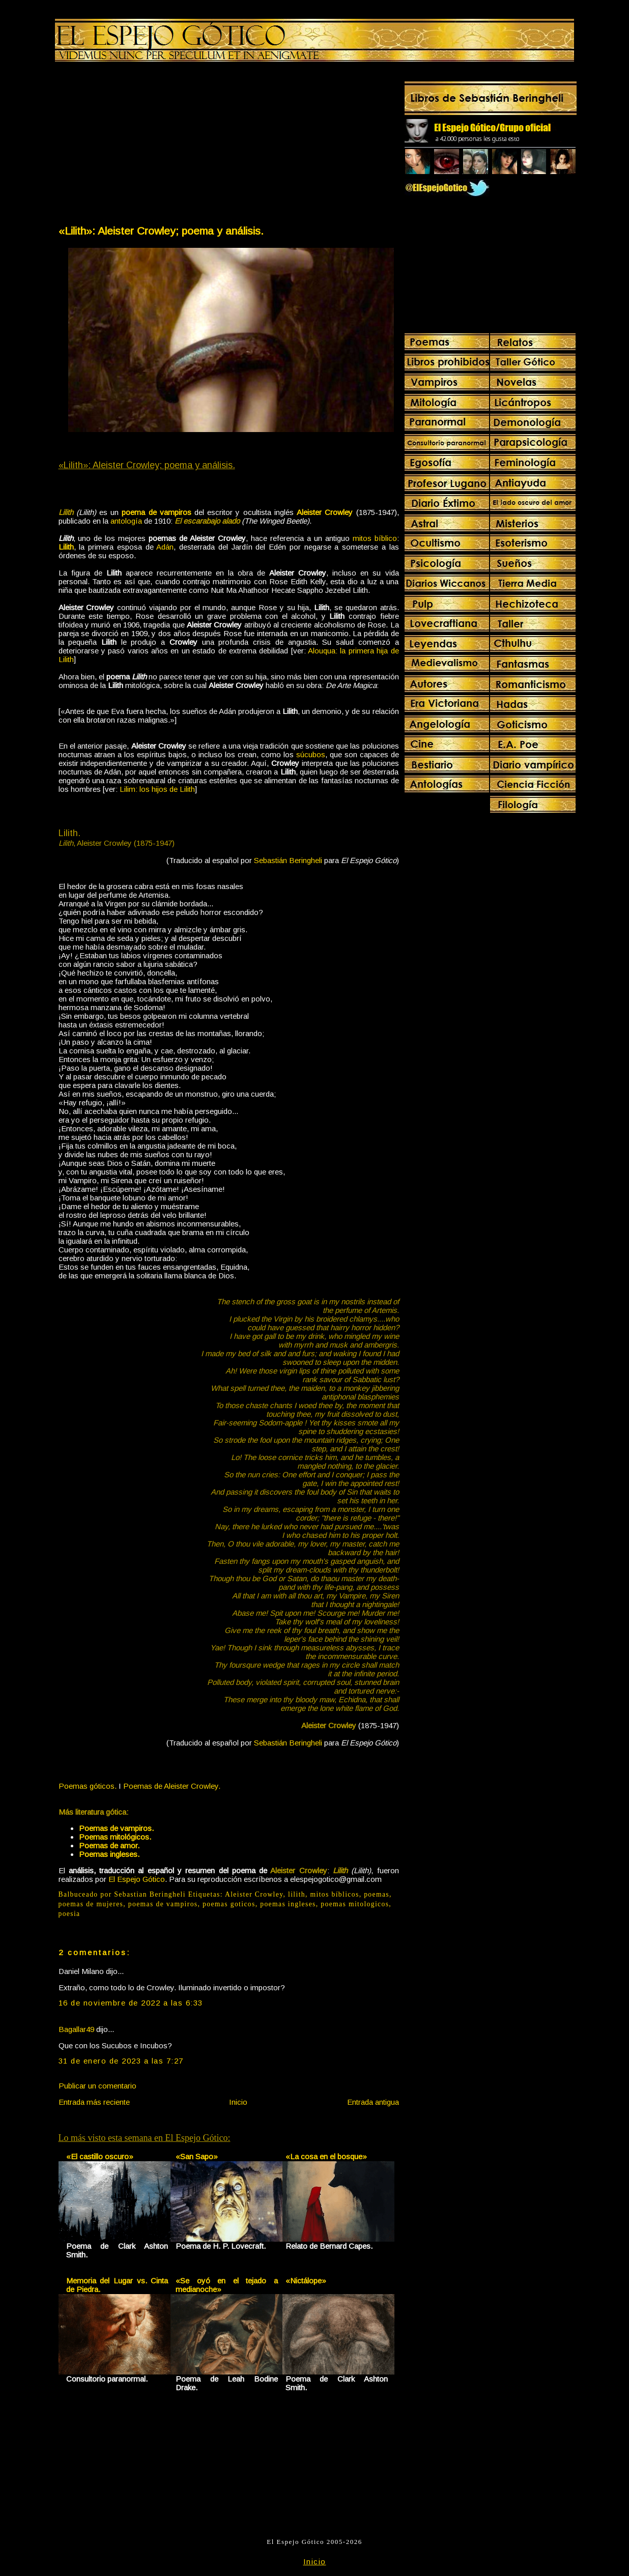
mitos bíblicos (334, 1894)
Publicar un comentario (97, 2085)
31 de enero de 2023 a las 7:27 (121, 2060)
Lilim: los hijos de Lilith (157, 789)
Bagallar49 (76, 2029)
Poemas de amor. (109, 1845)
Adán (165, 546)
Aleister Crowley (254, 1894)
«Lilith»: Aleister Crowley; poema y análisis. (161, 231)
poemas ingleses (288, 1904)
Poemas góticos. (88, 1786)
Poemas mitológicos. (115, 1837)
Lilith (66, 546)
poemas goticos (229, 1904)
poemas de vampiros (163, 1904)
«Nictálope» (305, 2280)
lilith (296, 1894)
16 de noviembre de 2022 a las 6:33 (131, 2002)
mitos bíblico (375, 538)
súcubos (310, 754)
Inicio (238, 2102)
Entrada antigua (373, 2102)
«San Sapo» (197, 2156)
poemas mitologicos (355, 1904)
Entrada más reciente (94, 2102)
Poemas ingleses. (109, 1854)
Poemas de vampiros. (116, 1828)
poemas (376, 1894)
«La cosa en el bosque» (326, 2156)
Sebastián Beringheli (288, 860)
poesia (69, 1913)
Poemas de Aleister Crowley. (171, 1786)
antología (126, 521)
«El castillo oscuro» (99, 2156)
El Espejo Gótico (136, 1879)
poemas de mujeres (91, 1904)
